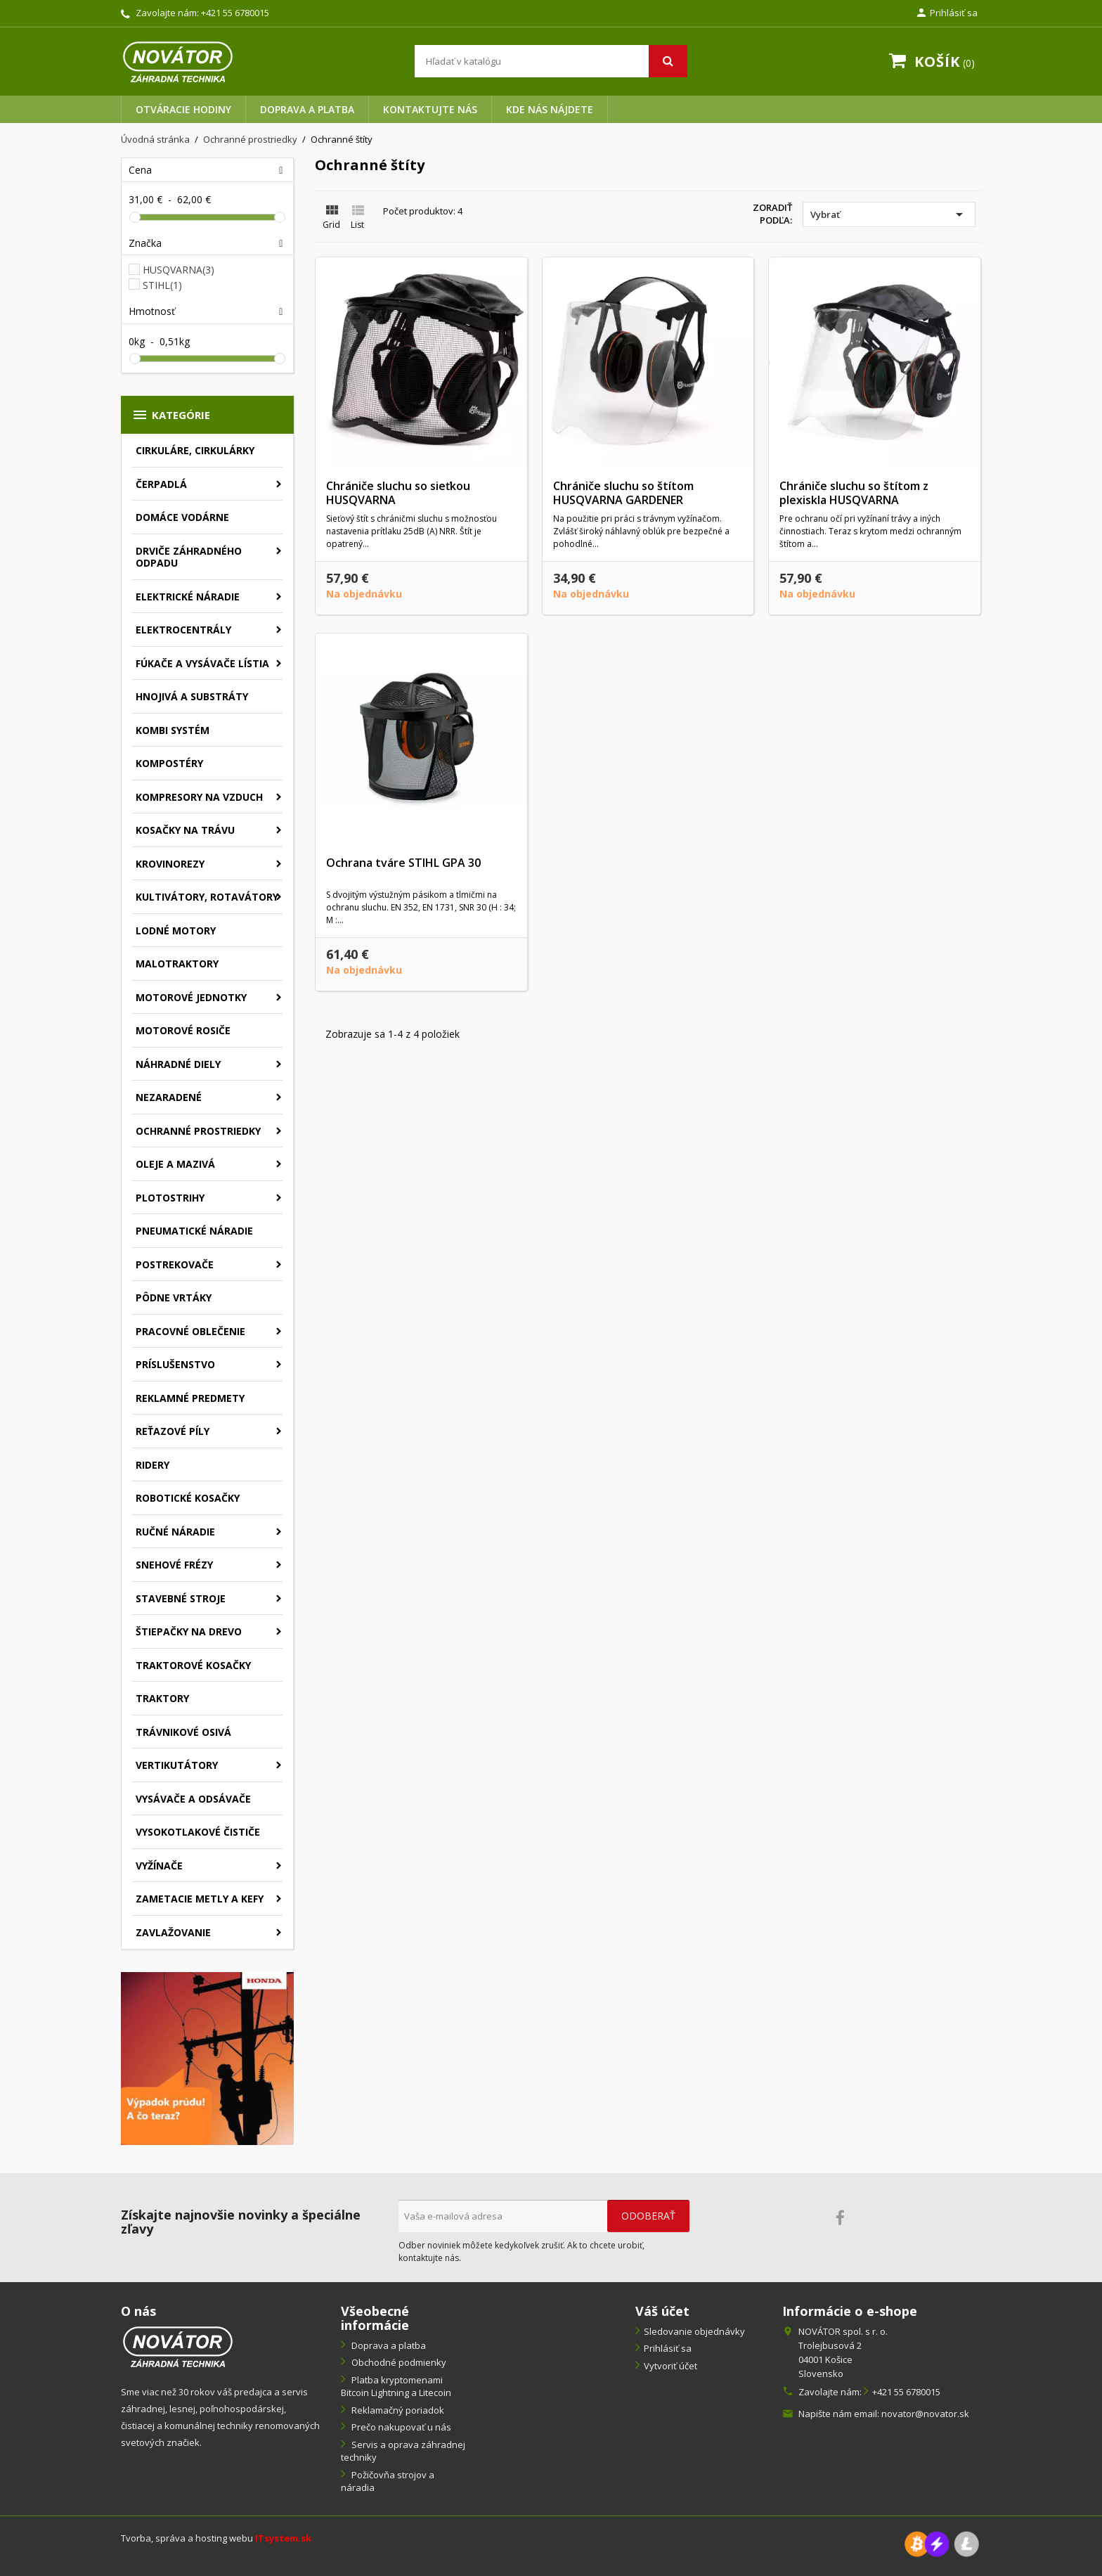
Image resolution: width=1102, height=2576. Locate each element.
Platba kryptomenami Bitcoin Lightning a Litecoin (396, 2387)
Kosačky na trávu (185, 830)
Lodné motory (176, 930)
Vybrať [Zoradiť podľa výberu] (889, 214)
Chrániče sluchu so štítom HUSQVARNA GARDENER (623, 493)
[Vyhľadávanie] (551, 61)
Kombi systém (172, 730)
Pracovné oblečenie (190, 1331)
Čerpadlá (161, 484)
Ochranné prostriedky (198, 1131)
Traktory (162, 1698)
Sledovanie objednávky (694, 2331)
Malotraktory (177, 963)
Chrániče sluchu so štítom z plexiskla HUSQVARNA (853, 493)
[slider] (135, 217)
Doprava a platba (307, 109)
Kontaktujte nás (430, 109)
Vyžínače (159, 1865)
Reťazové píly (172, 1431)
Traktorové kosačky (193, 1665)
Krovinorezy (170, 863)
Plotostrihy (170, 1197)
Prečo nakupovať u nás (400, 2427)
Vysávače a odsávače (193, 1798)
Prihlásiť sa (668, 2348)
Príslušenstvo (175, 1364)
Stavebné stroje (181, 1598)
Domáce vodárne (182, 517)
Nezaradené (169, 1097)
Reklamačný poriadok (396, 2410)
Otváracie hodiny (183, 109)
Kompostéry (169, 763)
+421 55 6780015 (235, 12)
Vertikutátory (177, 1765)
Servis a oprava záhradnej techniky (403, 2451)
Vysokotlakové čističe (198, 1831)
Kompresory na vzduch (199, 797)
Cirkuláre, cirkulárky (195, 450)
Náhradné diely (178, 1064)
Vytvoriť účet (670, 2365)
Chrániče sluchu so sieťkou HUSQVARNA (398, 493)
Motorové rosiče (183, 1030)
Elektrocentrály (183, 629)
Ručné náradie (175, 1531)
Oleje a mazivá (175, 1164)
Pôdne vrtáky (174, 1297)
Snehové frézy (174, 1564)
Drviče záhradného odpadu (189, 557)
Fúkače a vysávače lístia (202, 663)
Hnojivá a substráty (192, 696)
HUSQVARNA (178, 269)
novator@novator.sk (925, 2413)
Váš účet (662, 2311)
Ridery (152, 1464)
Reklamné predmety (190, 1398)
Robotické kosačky (188, 1498)
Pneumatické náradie (194, 1230)
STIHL (162, 285)
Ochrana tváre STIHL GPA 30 (403, 862)
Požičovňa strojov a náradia (387, 2481)
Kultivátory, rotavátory (207, 896)
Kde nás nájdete (549, 109)
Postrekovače (175, 1264)
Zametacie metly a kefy (200, 1898)
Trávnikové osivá (183, 1732)
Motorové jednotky (191, 997)
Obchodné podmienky (397, 2362)
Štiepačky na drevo (189, 1631)
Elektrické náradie (188, 596)
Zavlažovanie (173, 1932)
